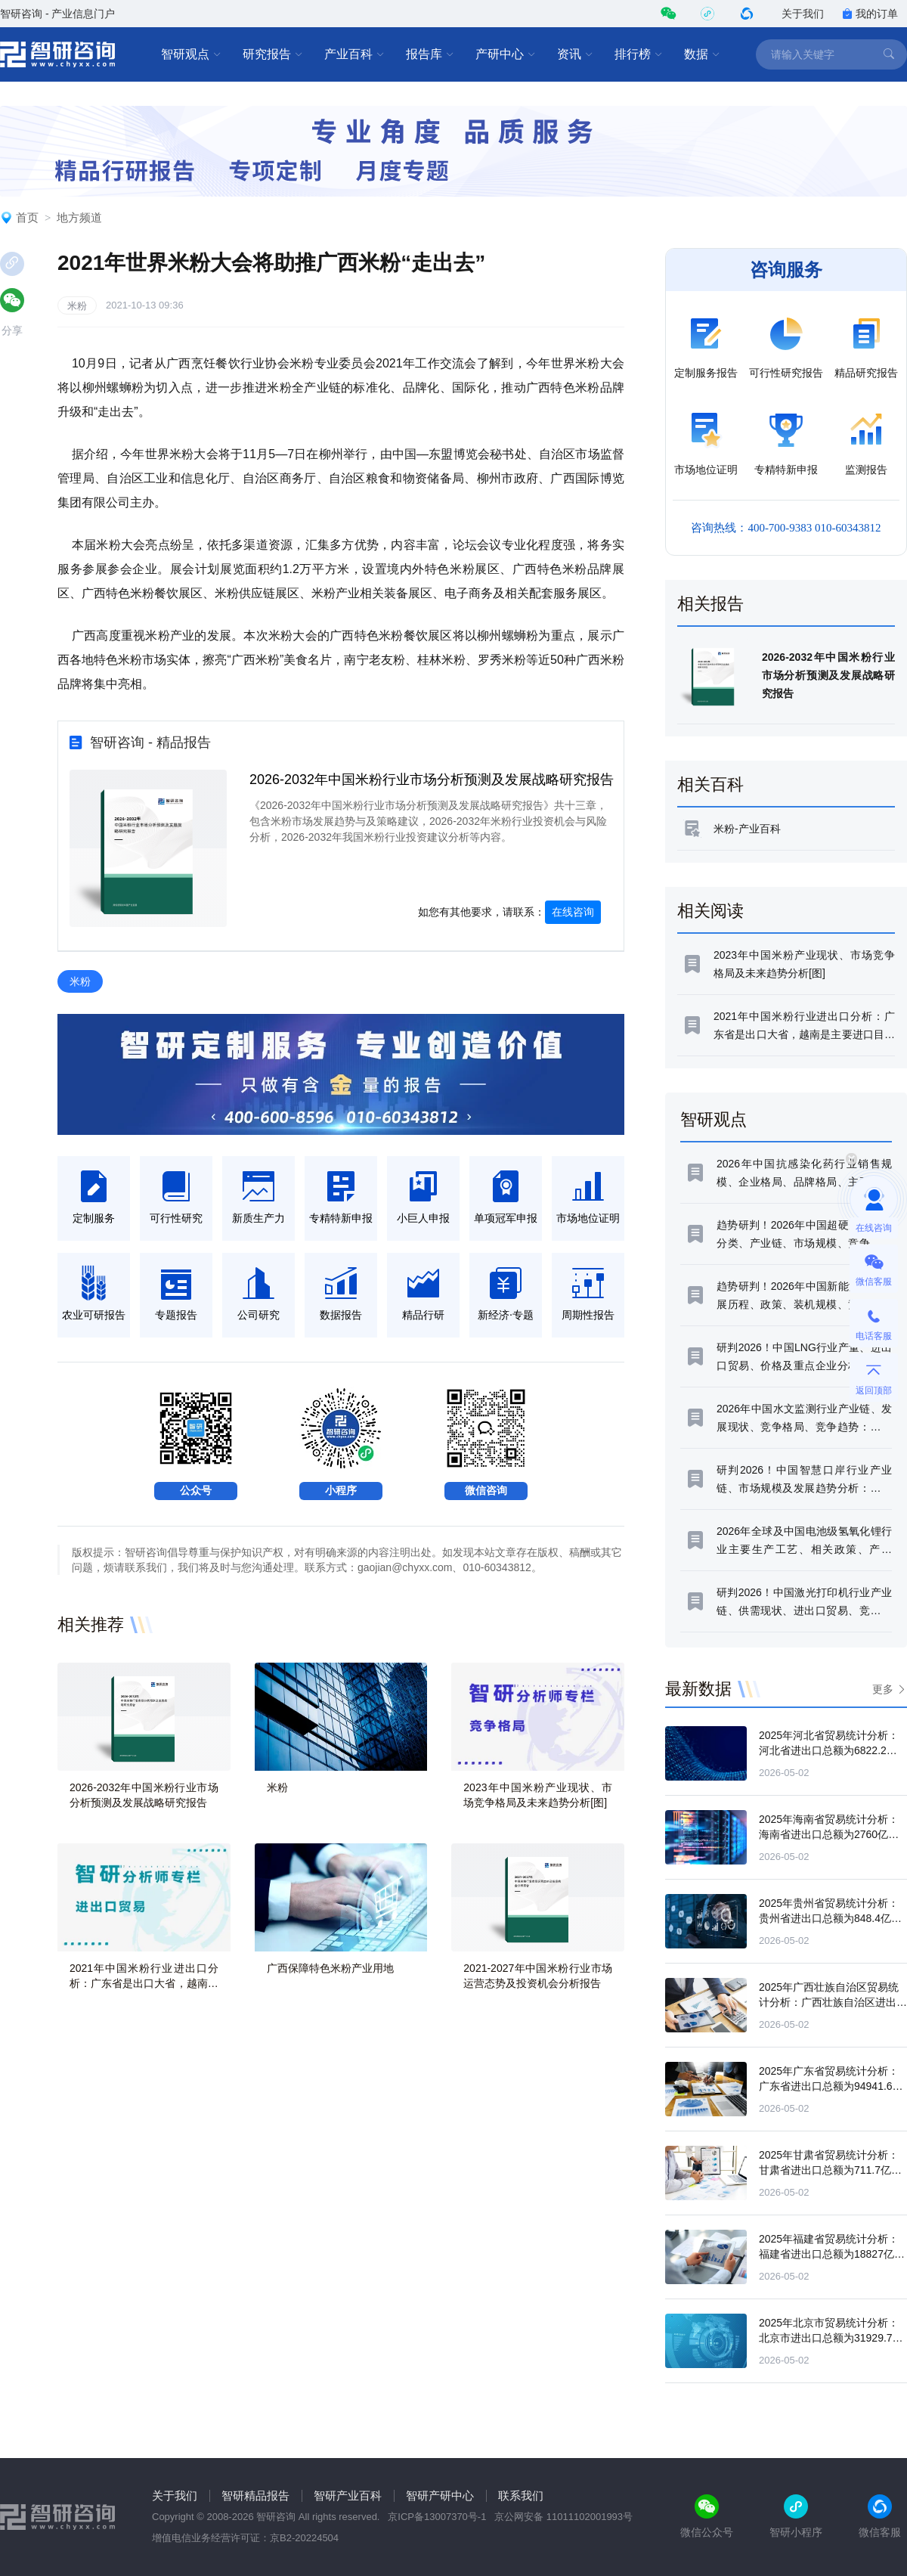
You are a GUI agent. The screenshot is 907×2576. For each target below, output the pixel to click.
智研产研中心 (440, 2495)
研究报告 (273, 54)
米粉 (77, 306)
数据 (702, 54)
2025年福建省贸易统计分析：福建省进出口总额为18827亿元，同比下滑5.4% (829, 2254)
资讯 (575, 54)
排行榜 (638, 54)
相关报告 (710, 603)
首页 (27, 217)
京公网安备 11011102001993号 (563, 2516)
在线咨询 (573, 912)
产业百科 (354, 54)
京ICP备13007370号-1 (437, 2516)
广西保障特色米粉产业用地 (330, 1968)
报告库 (430, 54)
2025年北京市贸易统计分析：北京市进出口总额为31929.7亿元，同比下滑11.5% (831, 2338)
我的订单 (870, 13)
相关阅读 (710, 910)
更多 (882, 1689)
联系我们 (520, 2495)
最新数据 (698, 1688)
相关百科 (710, 784)
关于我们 (803, 14)
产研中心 (505, 54)
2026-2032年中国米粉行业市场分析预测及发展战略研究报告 (431, 779)
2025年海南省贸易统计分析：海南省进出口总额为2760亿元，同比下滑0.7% (829, 1834)
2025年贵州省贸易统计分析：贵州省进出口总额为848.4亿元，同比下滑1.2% (829, 1918)
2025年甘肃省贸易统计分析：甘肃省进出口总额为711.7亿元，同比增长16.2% (829, 2170)
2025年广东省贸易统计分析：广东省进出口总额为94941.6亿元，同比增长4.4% (831, 2086)
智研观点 (191, 54)
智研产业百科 (348, 2495)
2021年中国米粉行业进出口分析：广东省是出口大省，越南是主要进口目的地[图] (144, 1983)
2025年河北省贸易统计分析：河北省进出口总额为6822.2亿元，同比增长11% (829, 1750)
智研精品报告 (255, 2495)
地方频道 (79, 217)
